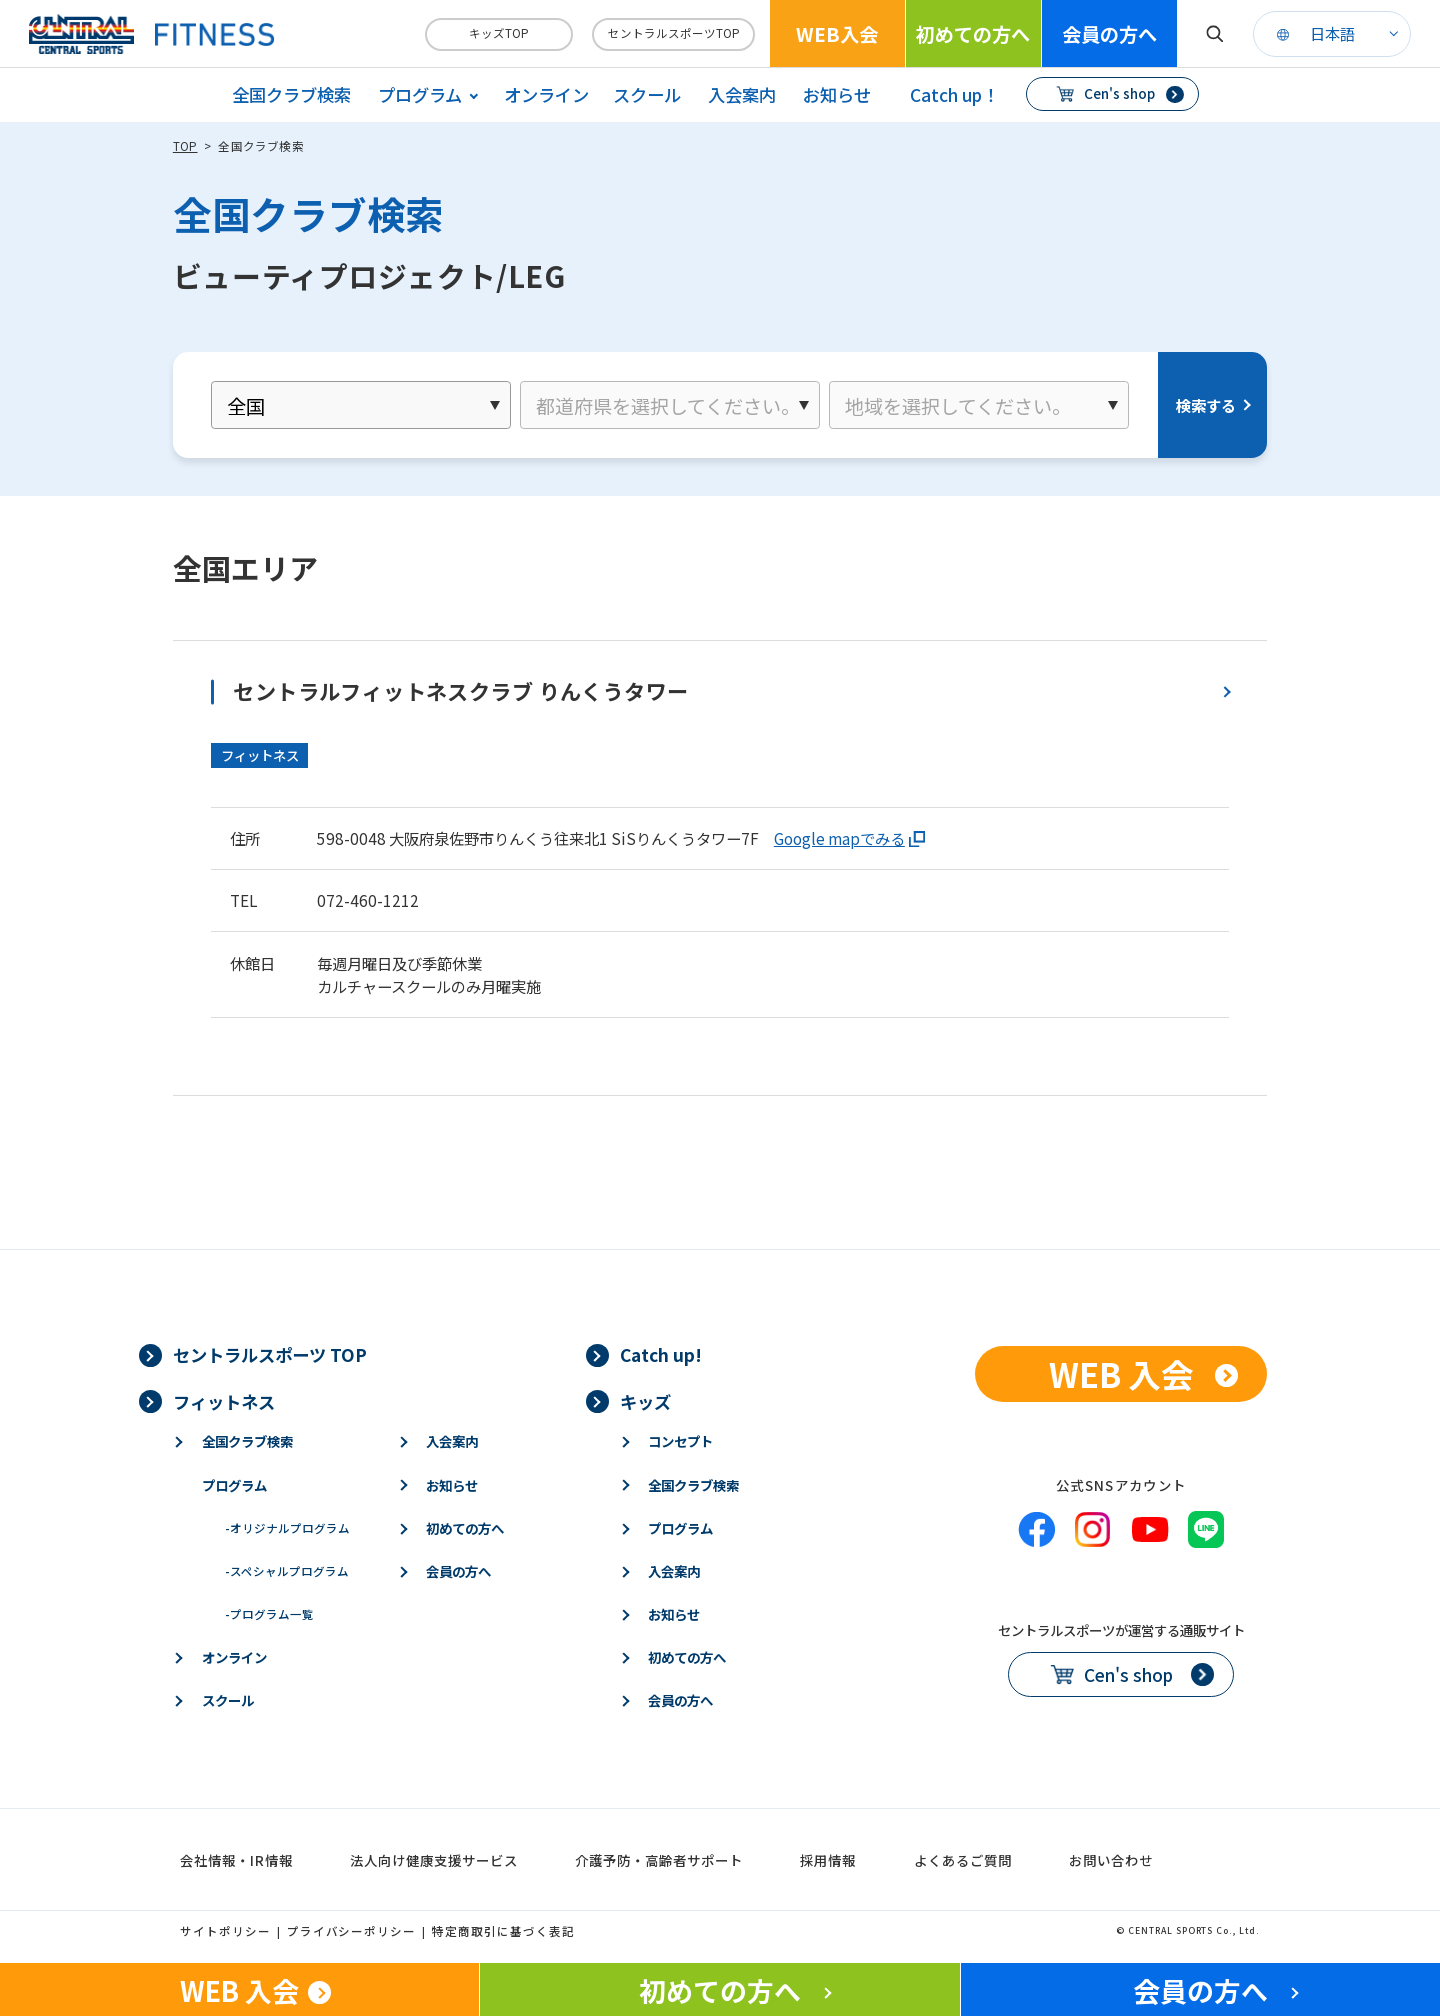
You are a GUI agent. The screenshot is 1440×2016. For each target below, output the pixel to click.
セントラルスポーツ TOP (270, 1354)
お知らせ (837, 94)
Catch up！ (954, 94)
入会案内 (742, 94)
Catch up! (661, 1354)
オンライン (546, 94)
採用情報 (828, 1860)
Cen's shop (1119, 93)
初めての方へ (973, 34)
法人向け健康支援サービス (434, 1860)
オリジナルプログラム (287, 1528)
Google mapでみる (839, 838)
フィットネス (224, 1401)
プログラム (234, 1485)
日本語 (1332, 33)
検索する (1206, 405)
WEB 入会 (1121, 1373)
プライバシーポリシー (352, 1931)
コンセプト (680, 1441)
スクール (647, 94)
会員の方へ (1109, 34)
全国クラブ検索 (291, 94)
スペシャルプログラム (287, 1571)
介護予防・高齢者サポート (659, 1860)
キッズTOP (499, 33)
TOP (185, 146)
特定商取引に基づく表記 (503, 1931)
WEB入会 (837, 34)
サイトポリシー (225, 1931)
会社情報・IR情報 (236, 1860)
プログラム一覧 (269, 1614)
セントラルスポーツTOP (674, 33)
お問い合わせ (1111, 1860)
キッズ (645, 1401)
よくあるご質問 (963, 1860)
